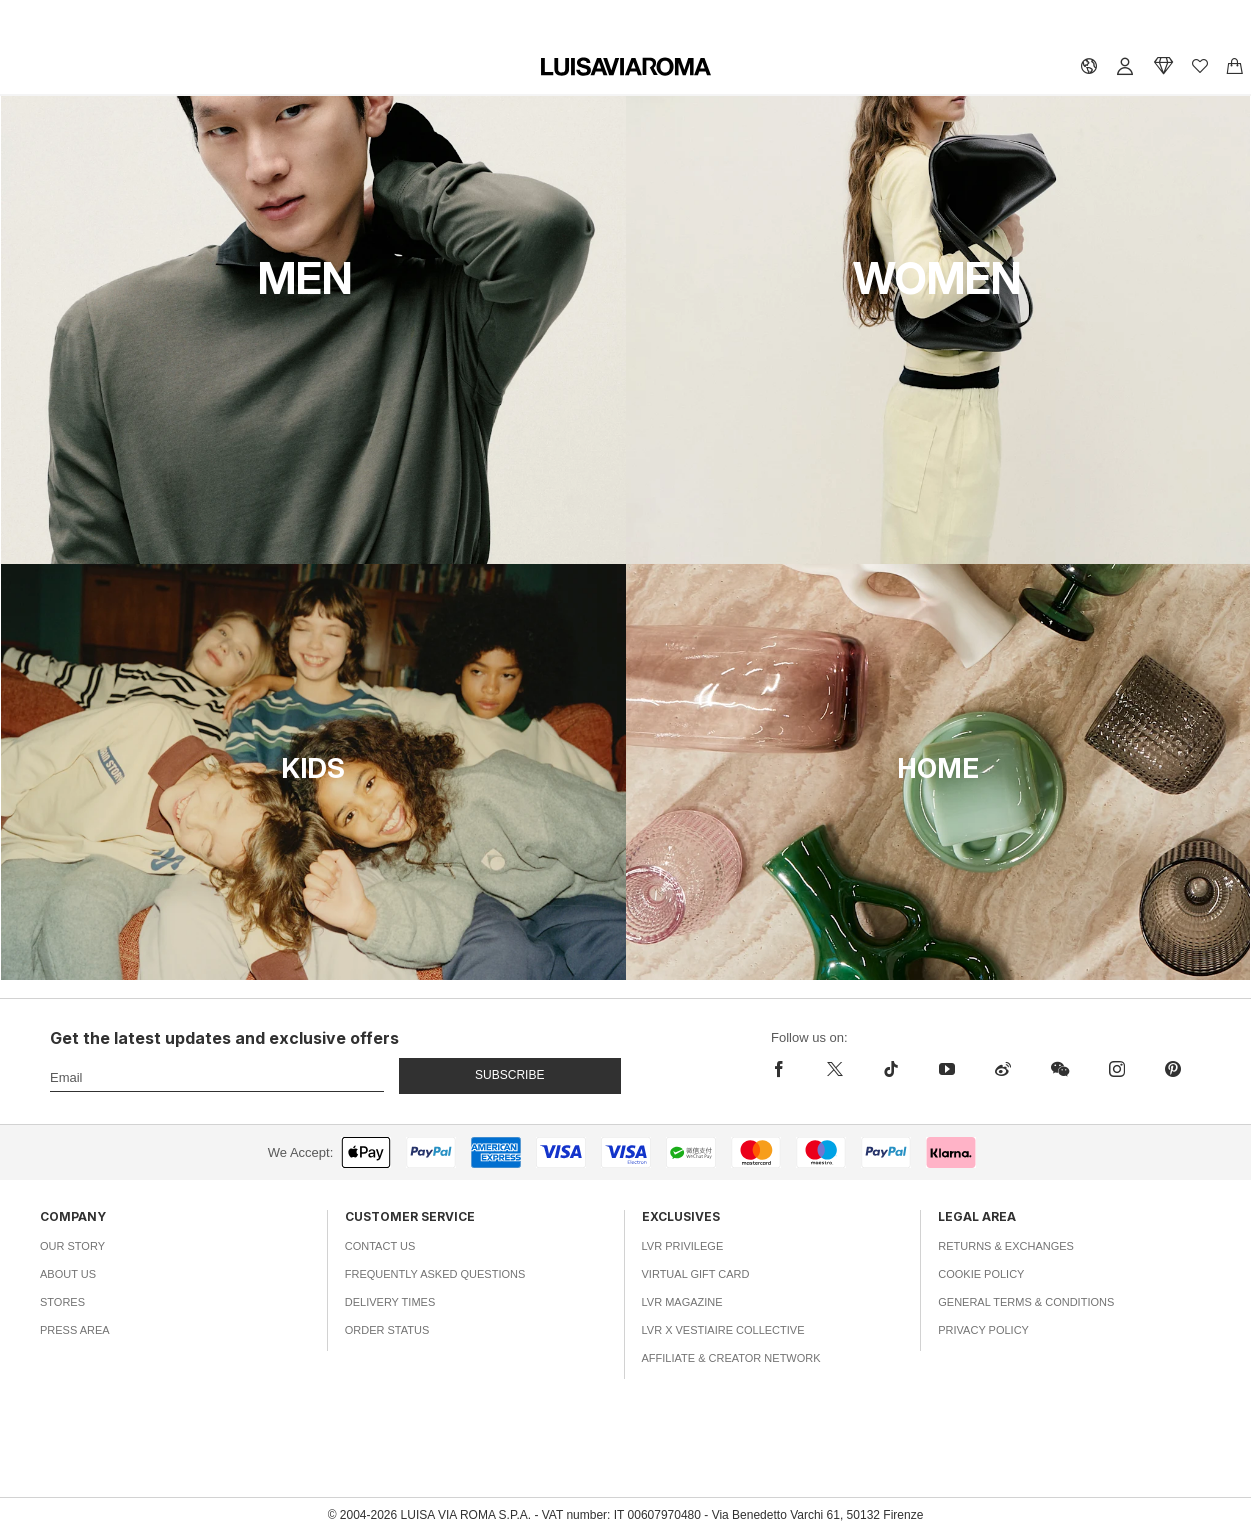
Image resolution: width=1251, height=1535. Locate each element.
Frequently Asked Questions (435, 1274)
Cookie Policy (981, 1274)
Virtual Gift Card (696, 1274)
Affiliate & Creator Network (731, 1358)
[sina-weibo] (1003, 1069)
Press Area (75, 1330)
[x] (835, 1069)
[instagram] (1117, 1069)
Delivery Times (390, 1302)
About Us (68, 1274)
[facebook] (784, 1069)
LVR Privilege (683, 1246)
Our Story (72, 1246)
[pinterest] (1173, 1069)
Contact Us (380, 1246)
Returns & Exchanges (1006, 1246)
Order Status (387, 1330)
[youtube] (947, 1069)
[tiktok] (891, 1069)
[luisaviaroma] (626, 67)
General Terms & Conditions (1026, 1302)
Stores (62, 1302)
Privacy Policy (983, 1330)
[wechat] (1060, 1069)
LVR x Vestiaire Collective (723, 1330)
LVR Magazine (682, 1302)
